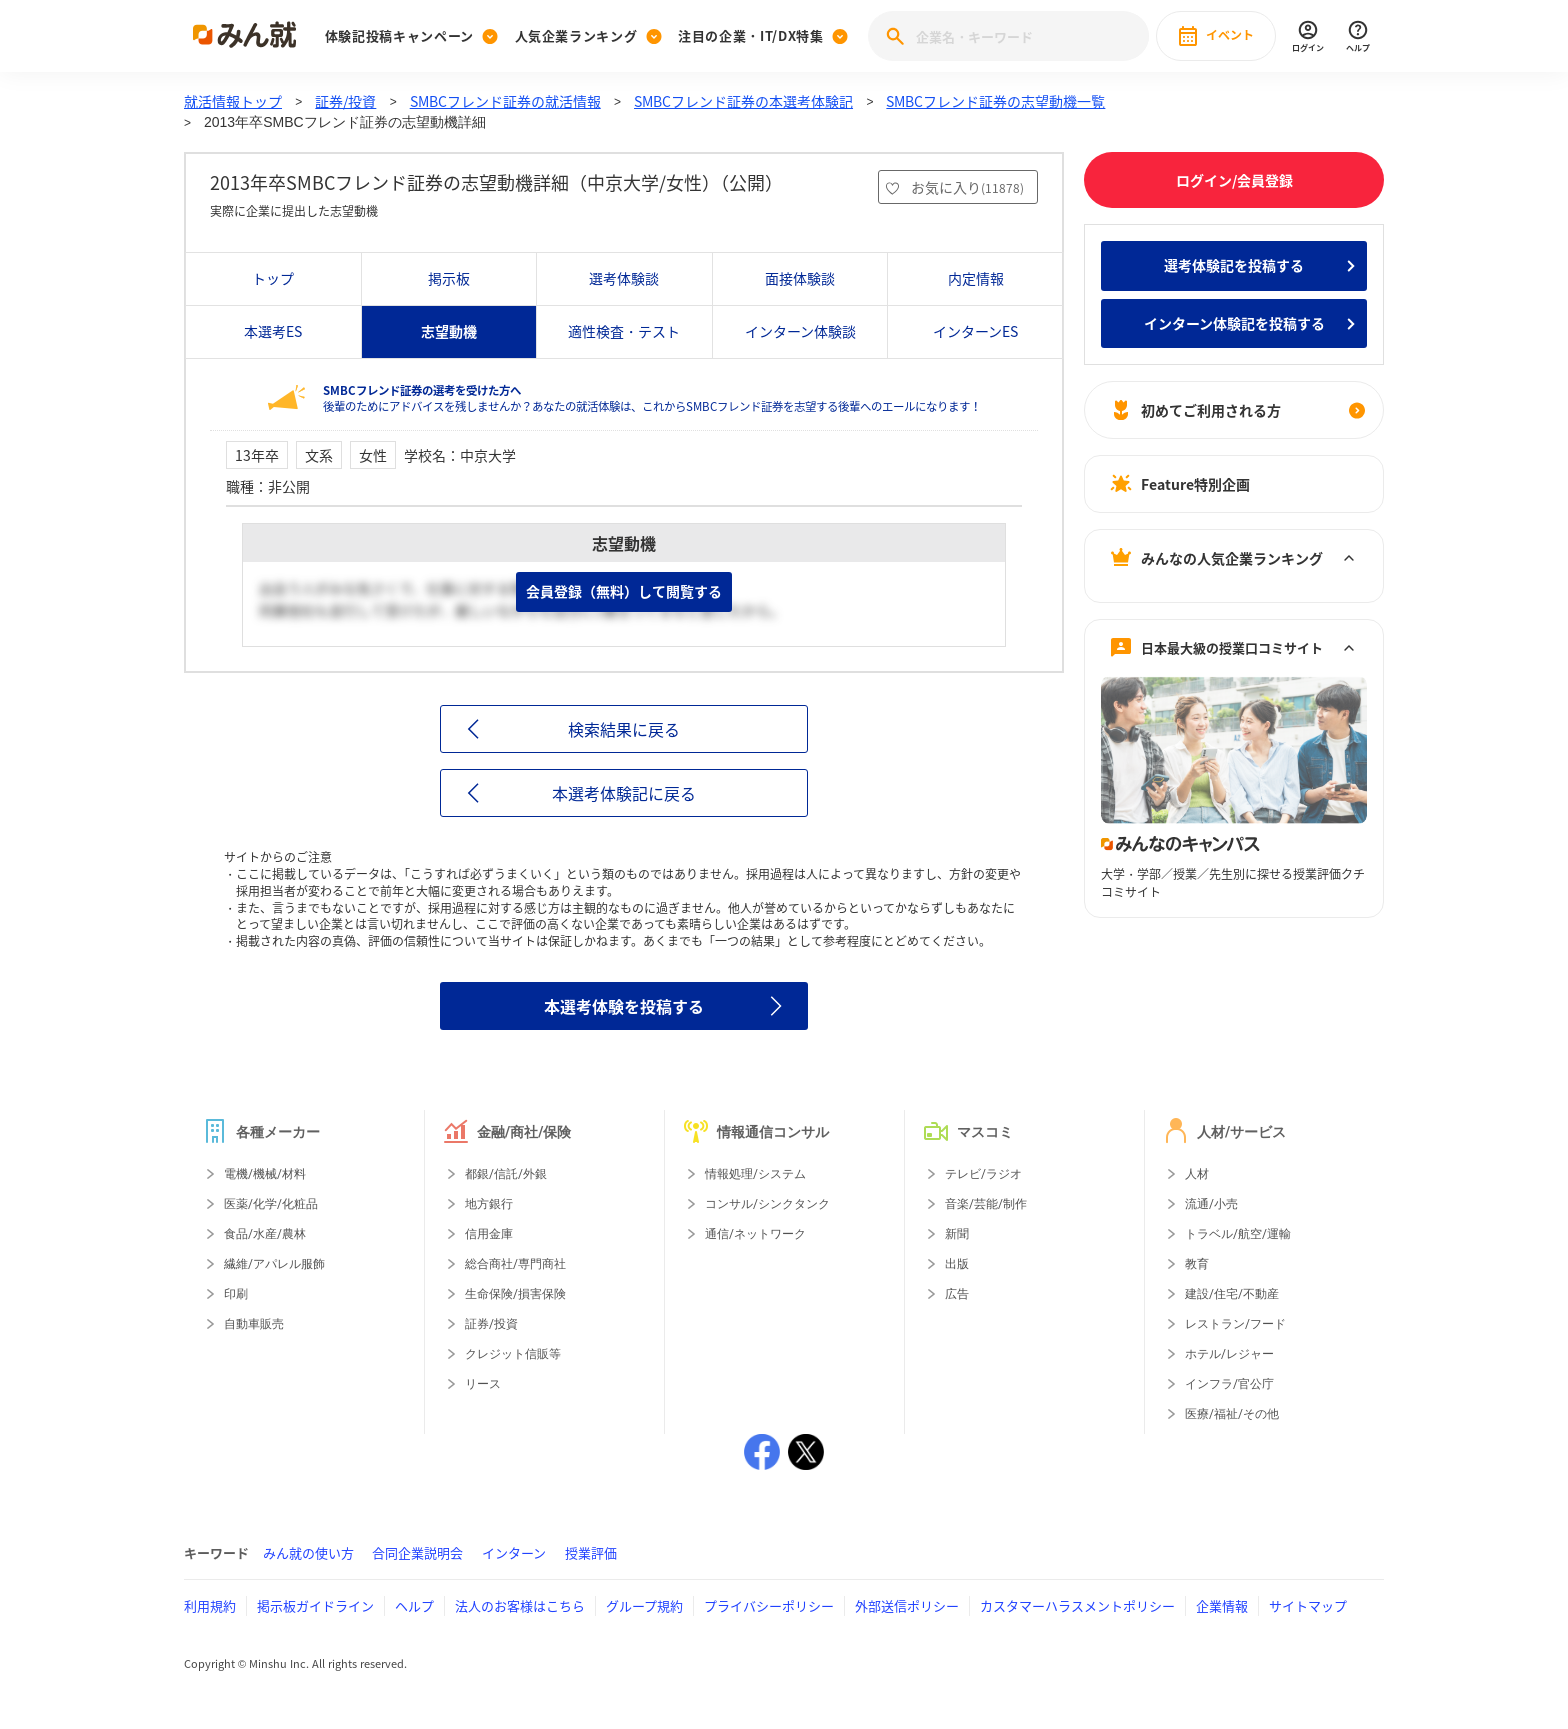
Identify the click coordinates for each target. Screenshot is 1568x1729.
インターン (514, 1552)
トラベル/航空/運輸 (1238, 1234)
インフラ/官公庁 (1229, 1384)
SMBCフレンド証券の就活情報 (505, 101)
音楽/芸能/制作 (986, 1204)
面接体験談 (800, 278)
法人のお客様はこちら (520, 1605)
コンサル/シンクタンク (767, 1204)
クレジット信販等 (513, 1354)
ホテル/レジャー (1229, 1354)
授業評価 (591, 1552)
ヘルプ (414, 1605)
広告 (957, 1294)
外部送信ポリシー (907, 1605)
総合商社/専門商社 (515, 1264)
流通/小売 (1211, 1204)
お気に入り (967, 187)
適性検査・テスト (624, 331)
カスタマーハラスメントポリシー (1077, 1605)
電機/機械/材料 (265, 1174)
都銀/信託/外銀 (506, 1174)
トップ (273, 278)
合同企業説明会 (417, 1552)
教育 (1197, 1264)
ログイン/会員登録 (1234, 180)
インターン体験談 (800, 331)
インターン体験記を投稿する (1234, 323)
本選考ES (273, 331)
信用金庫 (489, 1234)
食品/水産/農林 (265, 1234)
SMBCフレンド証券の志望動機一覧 (995, 101)
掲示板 (449, 278)
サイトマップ (1308, 1605)
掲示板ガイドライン (315, 1605)
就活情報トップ (233, 101)
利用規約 (210, 1605)
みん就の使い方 (308, 1552)
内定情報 (976, 278)
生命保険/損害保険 (515, 1294)
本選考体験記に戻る (624, 793)
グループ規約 (644, 1605)
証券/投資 (345, 101)
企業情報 (1222, 1605)
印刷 (236, 1294)
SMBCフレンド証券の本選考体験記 (743, 101)
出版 (957, 1264)
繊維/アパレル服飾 (274, 1264)
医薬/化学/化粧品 (271, 1204)
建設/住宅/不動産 (1232, 1294)
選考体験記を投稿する (1234, 265)
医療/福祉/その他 (1232, 1414)
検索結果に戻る (624, 729)
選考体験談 (624, 278)
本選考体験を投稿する (624, 1006)
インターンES (975, 331)
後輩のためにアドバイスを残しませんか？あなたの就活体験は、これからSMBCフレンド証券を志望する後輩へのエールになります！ (652, 398)
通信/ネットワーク (755, 1234)
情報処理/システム (755, 1174)
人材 (1197, 1174)
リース (483, 1384)
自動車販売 (254, 1324)
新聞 (957, 1234)
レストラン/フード (1235, 1324)
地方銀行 (489, 1204)
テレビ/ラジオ (983, 1174)
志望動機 (449, 331)
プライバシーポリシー (769, 1605)
